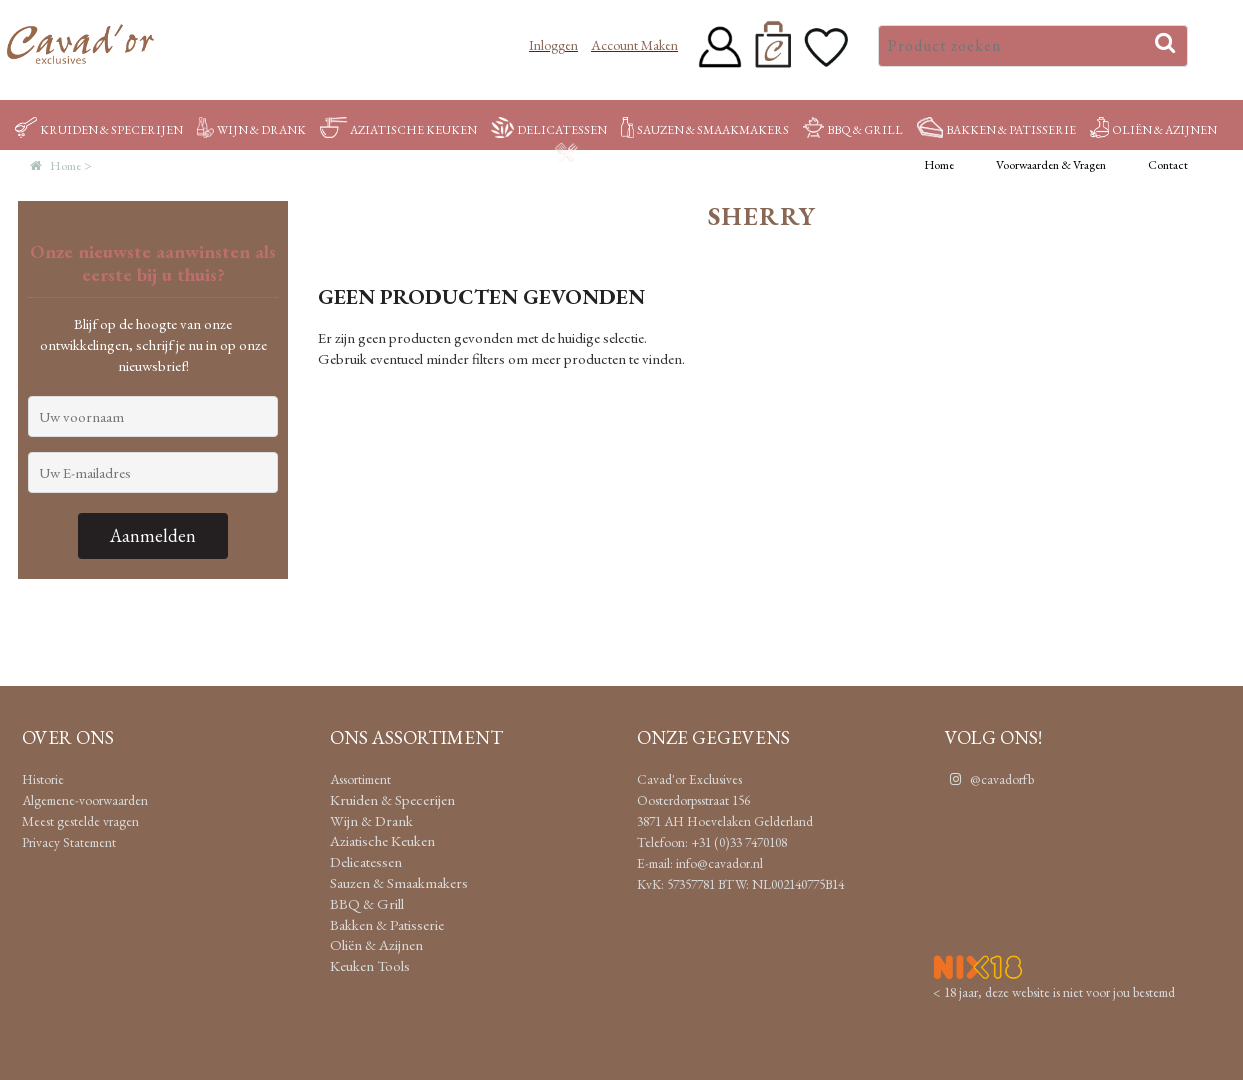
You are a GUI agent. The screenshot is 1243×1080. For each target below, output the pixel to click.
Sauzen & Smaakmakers (705, 130)
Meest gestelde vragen (80, 821)
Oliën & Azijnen (1153, 130)
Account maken (634, 45)
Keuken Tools (616, 155)
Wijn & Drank (251, 130)
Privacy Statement (69, 842)
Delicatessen (549, 130)
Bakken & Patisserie (996, 130)
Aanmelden (153, 535)
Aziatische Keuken (398, 130)
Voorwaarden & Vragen (1051, 165)
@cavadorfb (989, 779)
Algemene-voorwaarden (85, 800)
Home (939, 165)
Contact (1168, 165)
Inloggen (553, 45)
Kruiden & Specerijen (99, 130)
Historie (43, 779)
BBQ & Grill (852, 130)
